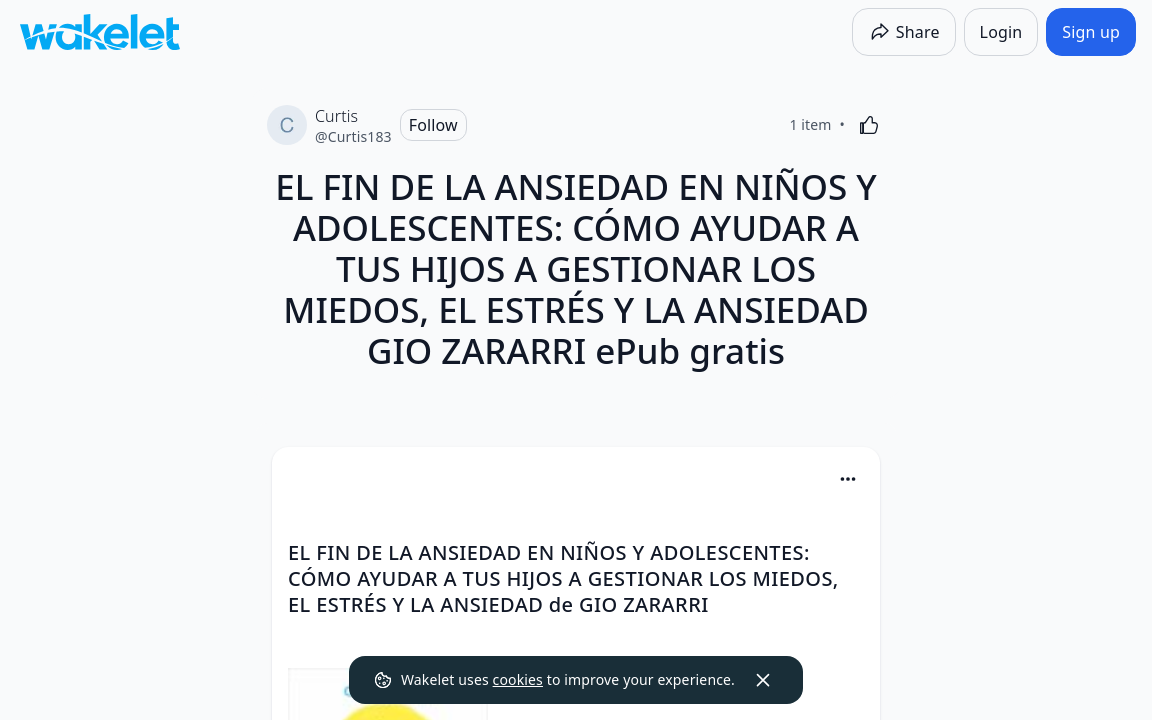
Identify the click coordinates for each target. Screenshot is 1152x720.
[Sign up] (1091, 32)
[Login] (1001, 32)
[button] (848, 480)
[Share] (904, 32)
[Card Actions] (848, 479)
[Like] (869, 125)
